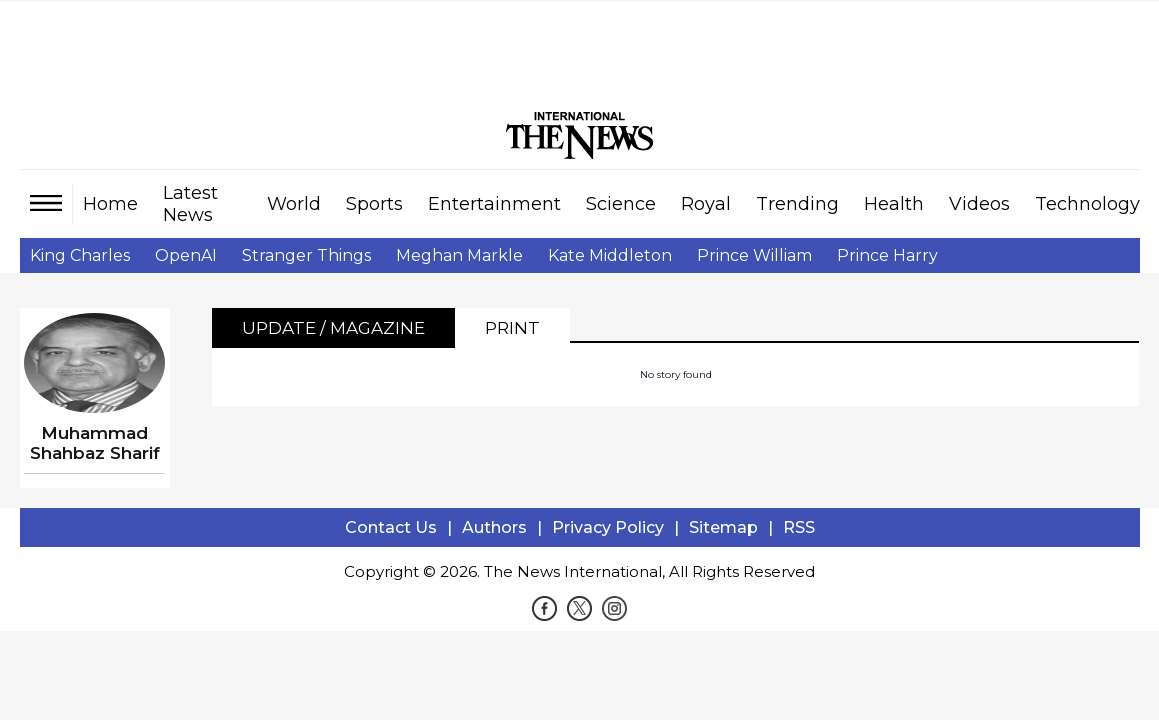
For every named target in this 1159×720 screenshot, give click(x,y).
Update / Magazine (333, 328)
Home (110, 204)
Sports (374, 204)
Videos (979, 204)
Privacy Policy (608, 527)
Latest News (190, 204)
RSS (799, 527)
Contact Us (391, 527)
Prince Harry (887, 255)
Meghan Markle (459, 255)
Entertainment (494, 204)
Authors (494, 527)
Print (512, 328)
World (294, 204)
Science (621, 204)
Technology (1087, 204)
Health (894, 204)
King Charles (80, 255)
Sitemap (723, 527)
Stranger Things (306, 255)
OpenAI (186, 255)
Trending (797, 204)
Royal (706, 204)
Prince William (754, 255)
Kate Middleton (610, 255)
